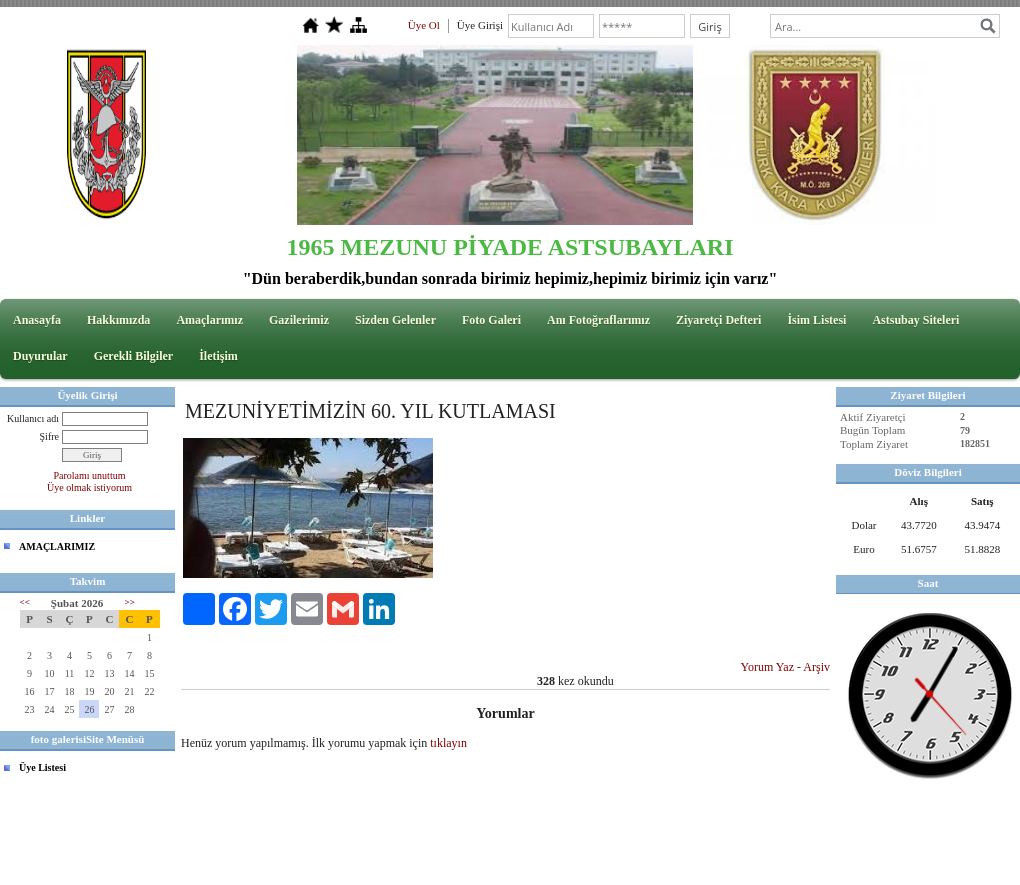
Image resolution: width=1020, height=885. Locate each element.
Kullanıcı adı (33, 418)
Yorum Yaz (767, 667)
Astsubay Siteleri (915, 320)
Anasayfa (37, 320)
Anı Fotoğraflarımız (598, 320)
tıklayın (448, 743)
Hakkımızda (118, 320)
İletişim (218, 356)
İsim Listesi (816, 320)
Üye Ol (424, 25)
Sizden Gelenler (395, 320)
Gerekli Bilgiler (133, 356)
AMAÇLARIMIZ (57, 546)
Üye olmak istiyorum (89, 487)
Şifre (49, 436)
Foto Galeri (491, 320)
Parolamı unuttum (90, 475)
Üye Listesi (42, 767)
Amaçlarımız (209, 320)
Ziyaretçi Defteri (718, 320)
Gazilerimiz (299, 320)
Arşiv (816, 667)
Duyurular (40, 356)
